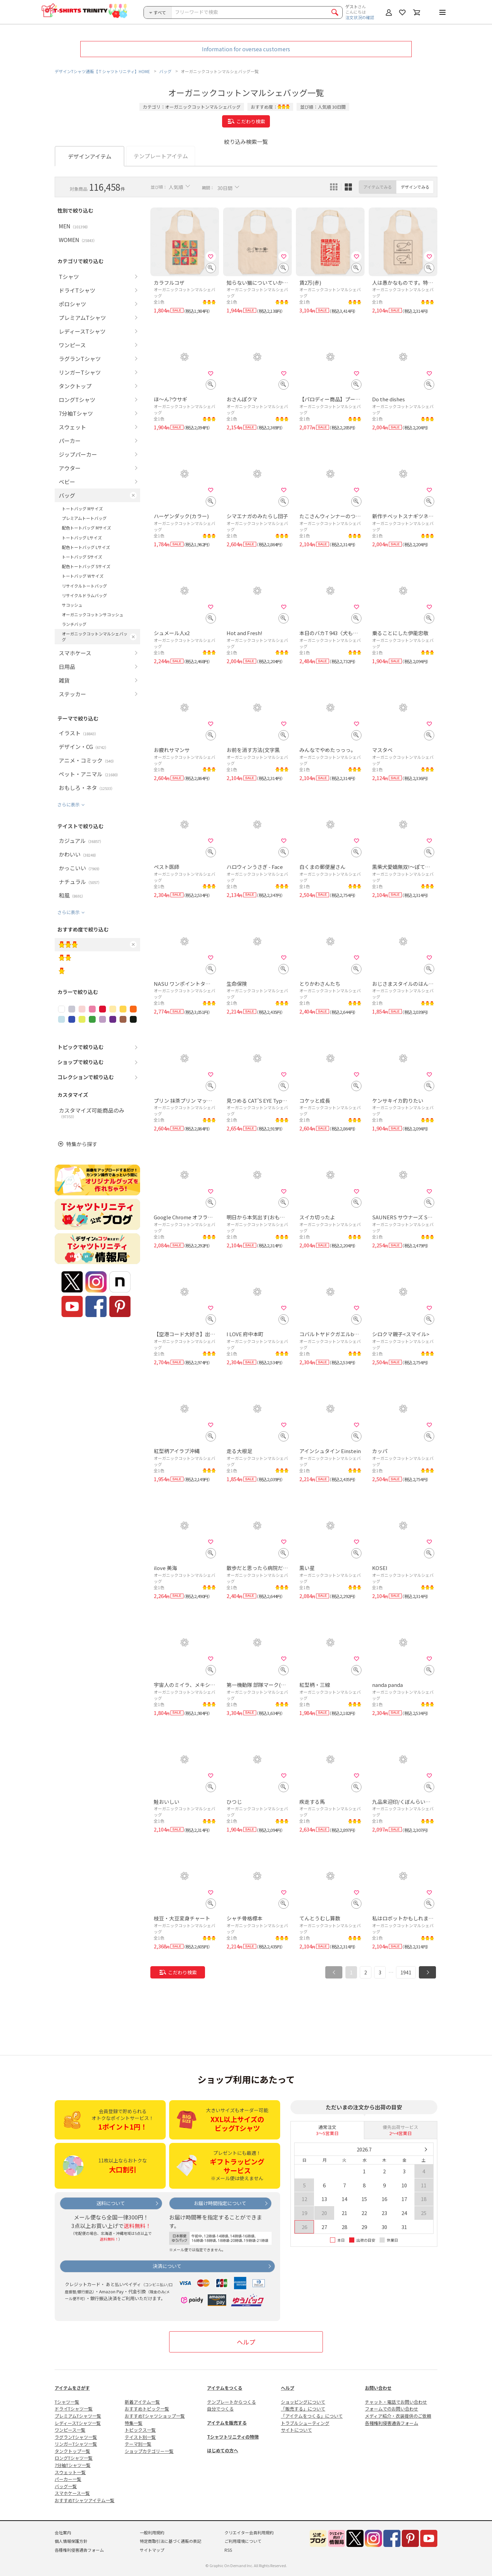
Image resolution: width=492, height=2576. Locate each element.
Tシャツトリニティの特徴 (233, 2436)
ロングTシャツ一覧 (74, 2458)
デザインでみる (415, 187)
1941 (405, 1972)
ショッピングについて (303, 2402)
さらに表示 (68, 804)
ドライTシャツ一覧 (74, 2408)
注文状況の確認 (359, 17)
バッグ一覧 (66, 2486)
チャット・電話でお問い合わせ (396, 2402)
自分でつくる (220, 2408)
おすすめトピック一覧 (147, 2408)
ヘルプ (246, 2341)
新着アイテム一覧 (142, 2402)
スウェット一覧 (70, 2472)
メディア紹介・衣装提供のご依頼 (398, 2416)
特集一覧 (133, 2423)
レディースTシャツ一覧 (78, 2423)
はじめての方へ (222, 2450)
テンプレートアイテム (161, 156)
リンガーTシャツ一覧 (76, 2444)
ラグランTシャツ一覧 (76, 2437)
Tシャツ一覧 (67, 2402)
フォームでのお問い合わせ (391, 2408)
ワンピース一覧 (70, 2430)
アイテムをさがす (72, 2388)
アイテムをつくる (224, 2388)
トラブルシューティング (305, 2423)
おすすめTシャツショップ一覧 (155, 2416)
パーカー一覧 (68, 2479)
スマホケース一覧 (72, 2493)
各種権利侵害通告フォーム (391, 2423)
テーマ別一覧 (138, 2444)
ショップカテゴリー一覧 (149, 2451)
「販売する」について (303, 2408)
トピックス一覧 (140, 2430)
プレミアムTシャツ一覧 (78, 2416)
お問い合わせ (378, 2388)
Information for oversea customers (246, 49)
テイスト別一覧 (140, 2437)
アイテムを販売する (227, 2422)
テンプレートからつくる (231, 2402)
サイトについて (296, 2430)
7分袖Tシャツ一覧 (73, 2465)
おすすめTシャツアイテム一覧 (84, 2500)
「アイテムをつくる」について (312, 2416)
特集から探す (81, 1144)
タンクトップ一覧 (72, 2451)
